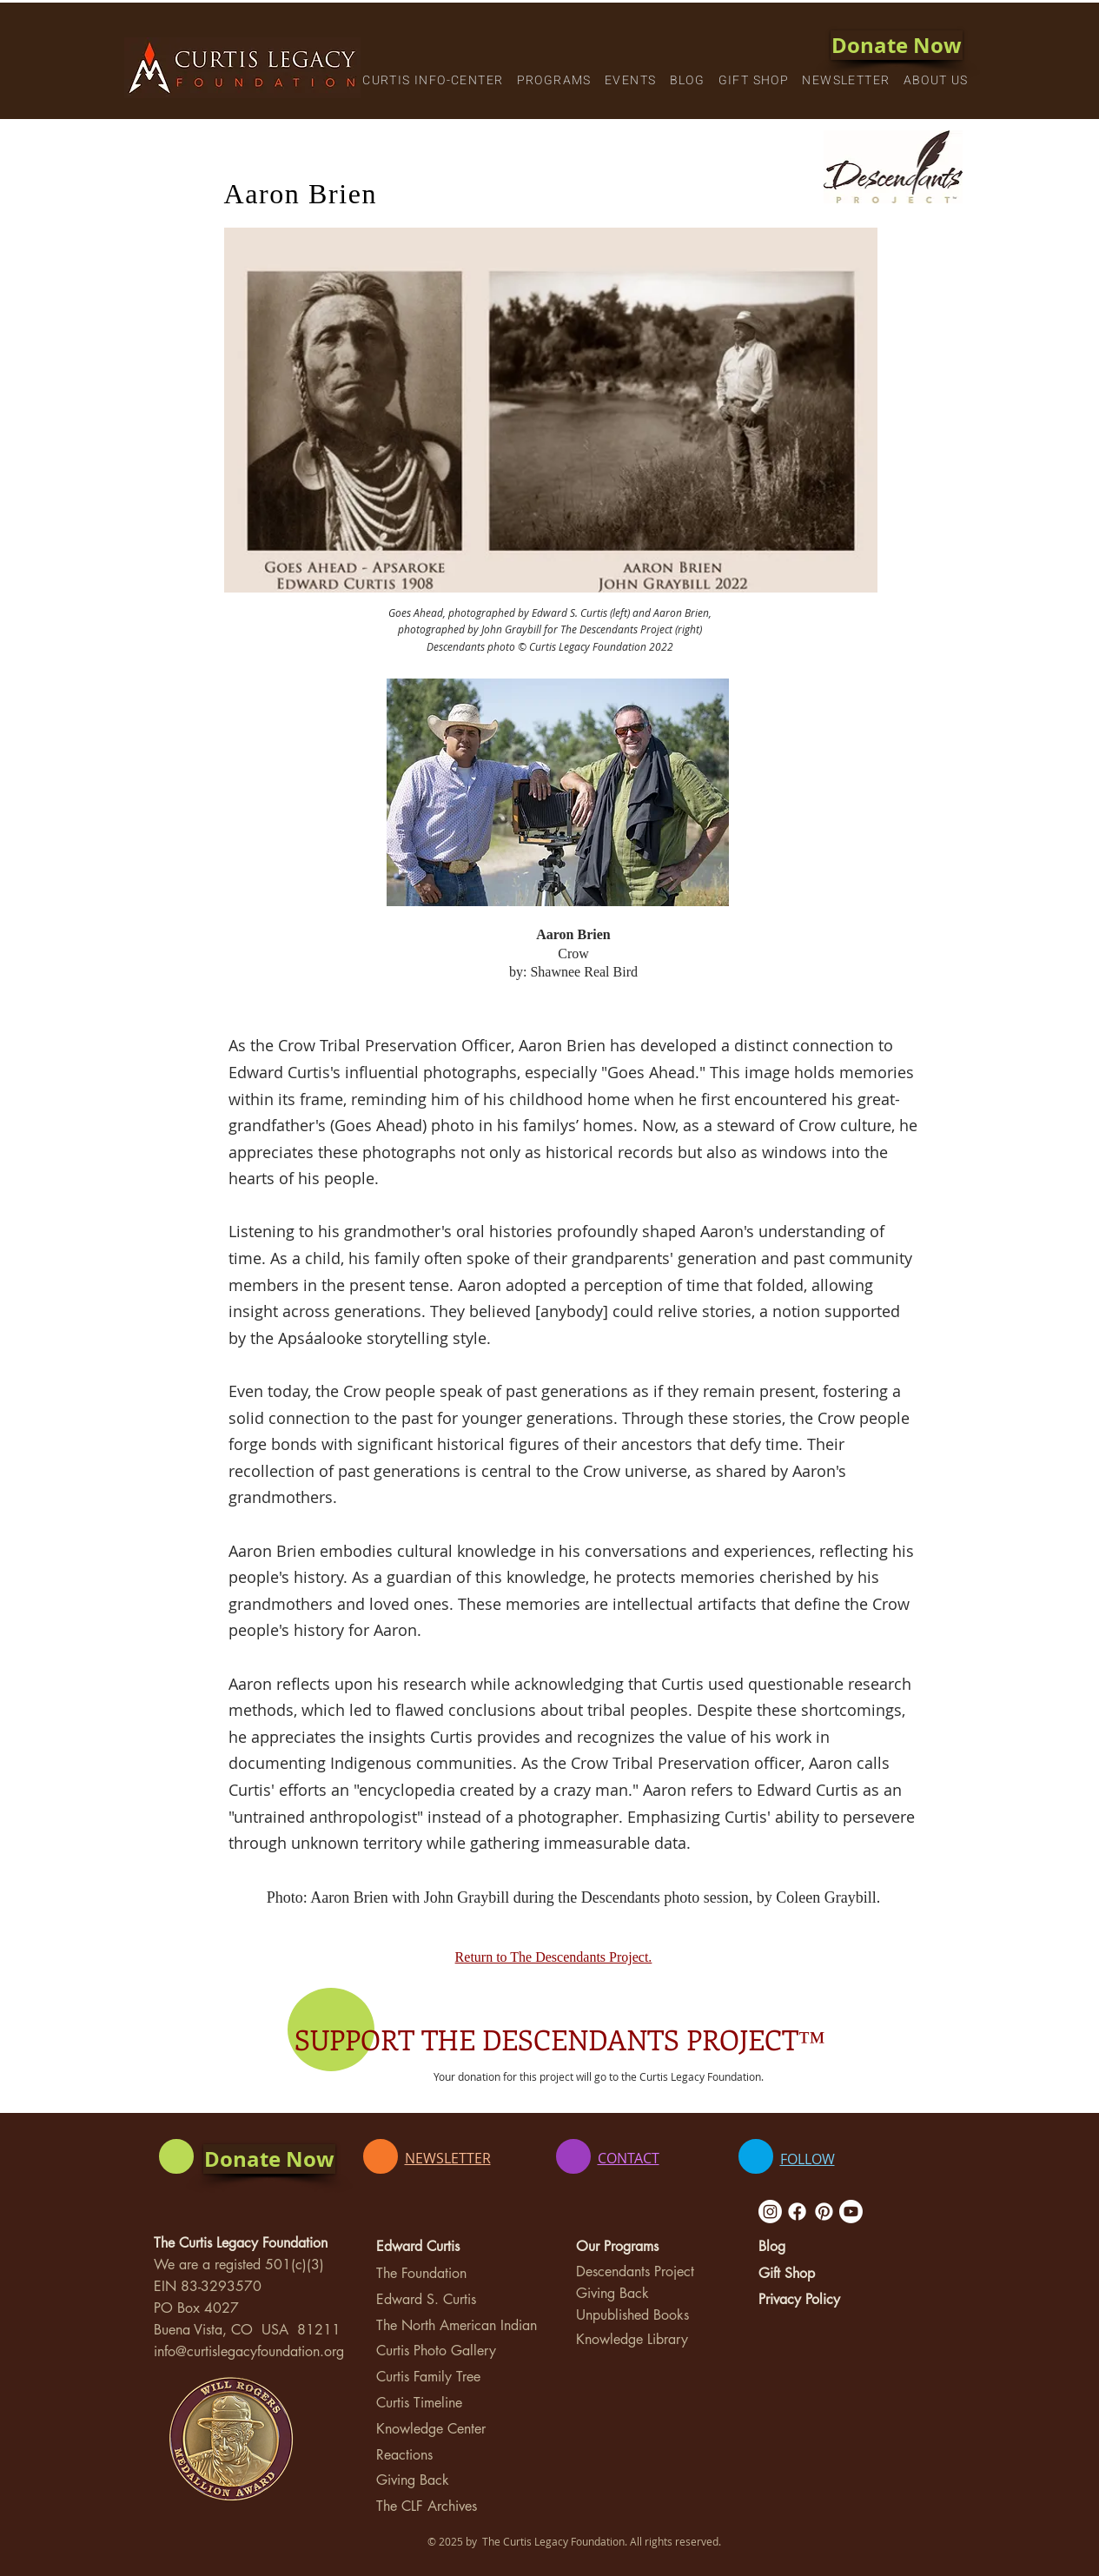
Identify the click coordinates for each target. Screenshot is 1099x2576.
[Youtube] (851, 2211)
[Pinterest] (824, 2211)
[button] (433, 81)
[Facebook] (797, 2211)
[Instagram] (770, 2211)
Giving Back (412, 2480)
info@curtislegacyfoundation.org (249, 2351)
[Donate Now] (897, 45)
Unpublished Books (632, 2315)
